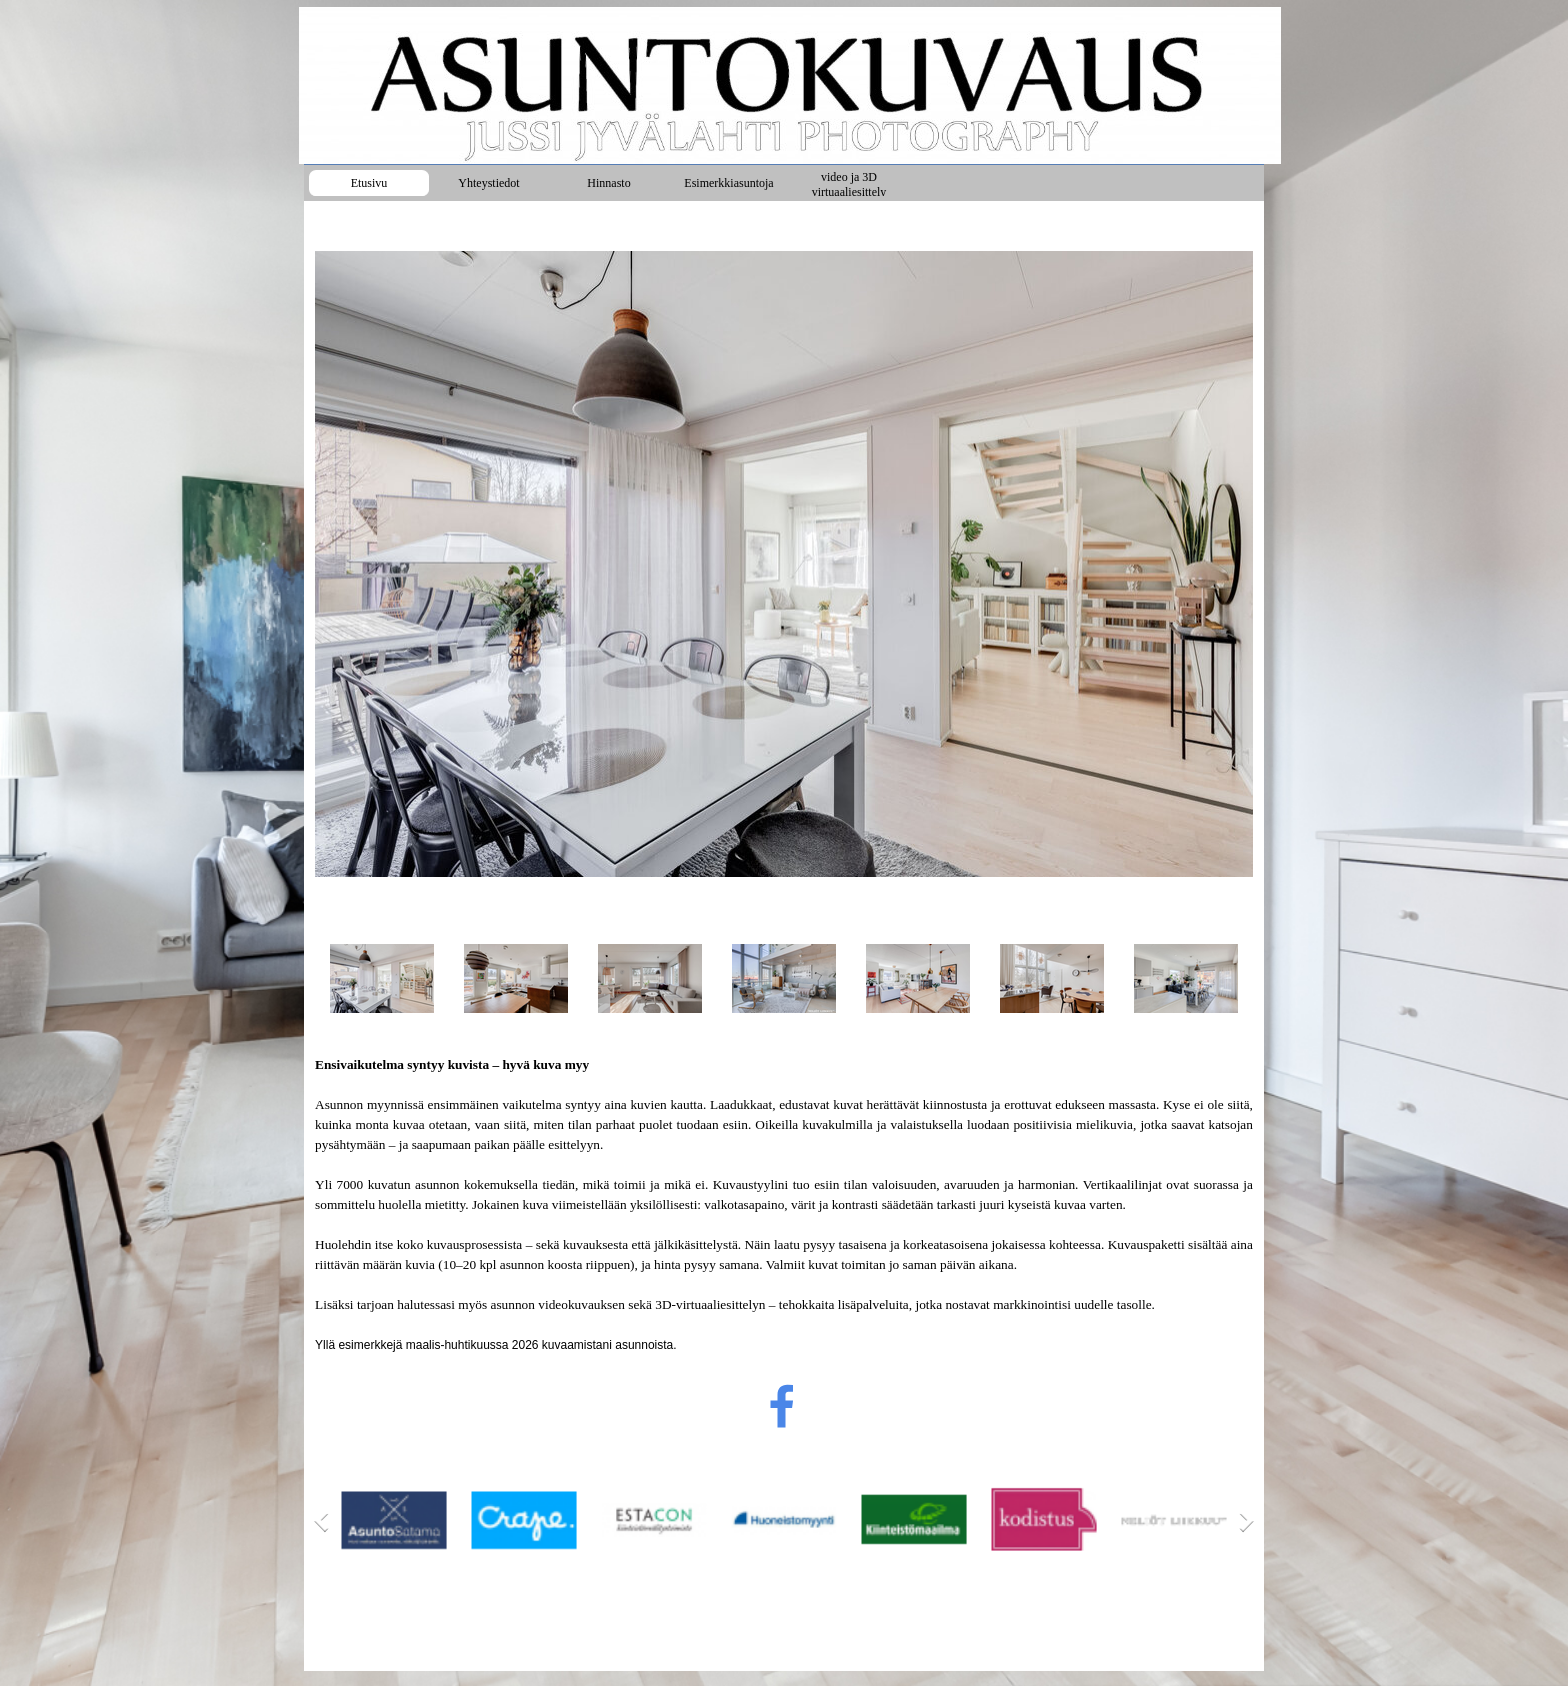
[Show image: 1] (382, 979)
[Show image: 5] (918, 979)
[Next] (1242, 1521)
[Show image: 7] (1186, 979)
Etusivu (369, 183)
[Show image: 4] (784, 979)
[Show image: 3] (650, 979)
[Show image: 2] (516, 979)
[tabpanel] (784, 1205)
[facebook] (782, 1406)
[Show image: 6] (1052, 979)
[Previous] (326, 1521)
